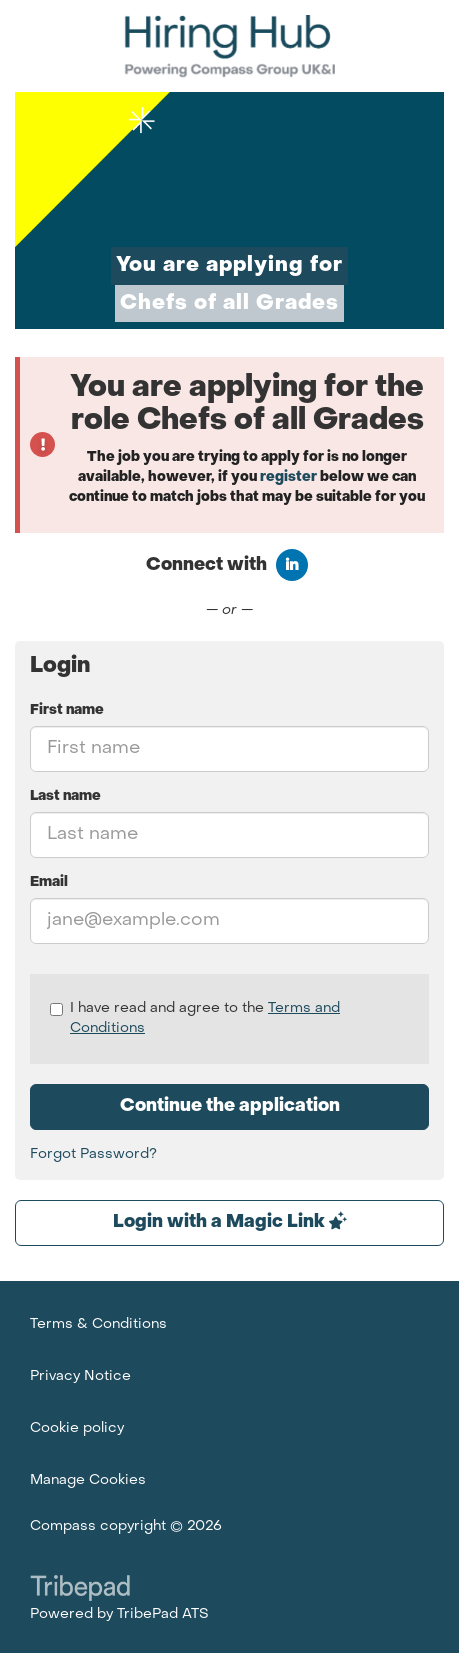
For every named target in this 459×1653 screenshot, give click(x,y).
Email (49, 882)
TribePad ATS (163, 1614)
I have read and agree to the (195, 1018)
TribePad (80, 1590)
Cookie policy (77, 1428)
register (288, 477)
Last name (65, 796)
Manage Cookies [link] (88, 1480)
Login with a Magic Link (230, 1221)
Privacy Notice (80, 1376)
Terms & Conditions (98, 1324)
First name (67, 710)
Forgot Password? (93, 1154)
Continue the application (230, 1106)
